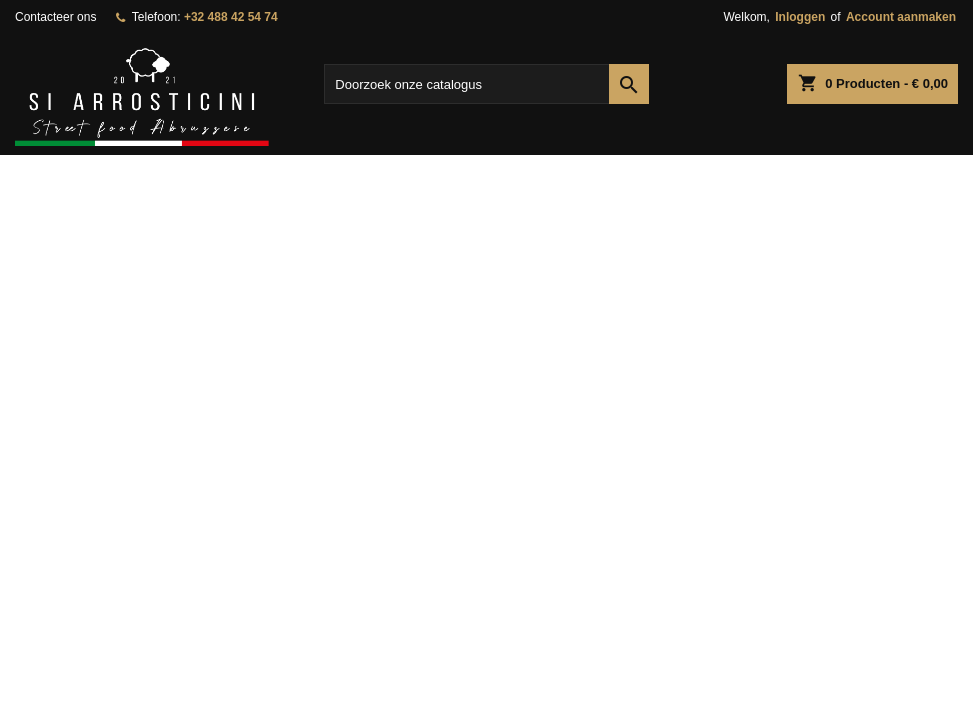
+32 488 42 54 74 (231, 17)
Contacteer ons (55, 17)
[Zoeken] (486, 84)
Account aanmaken (901, 17)
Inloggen (800, 17)
